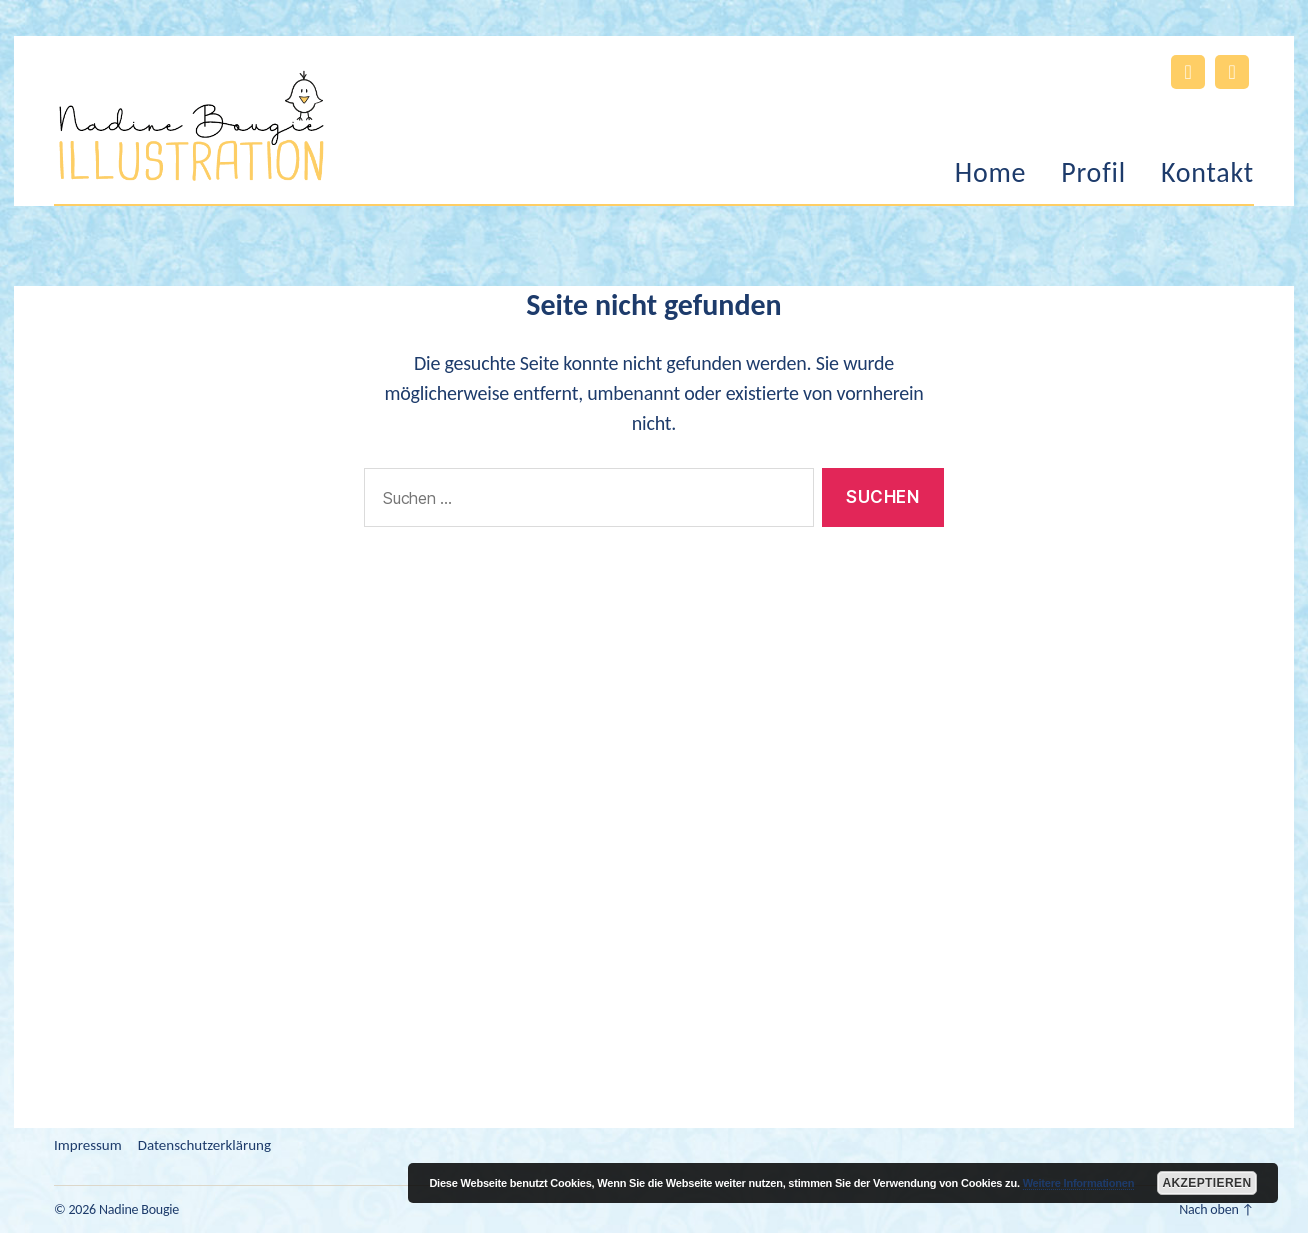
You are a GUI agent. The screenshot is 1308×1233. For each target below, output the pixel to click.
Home (991, 173)
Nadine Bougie (139, 1209)
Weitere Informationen (1079, 1183)
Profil (1093, 173)
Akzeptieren (1206, 1183)
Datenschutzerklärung (204, 1145)
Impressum (88, 1145)
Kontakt (1207, 173)
